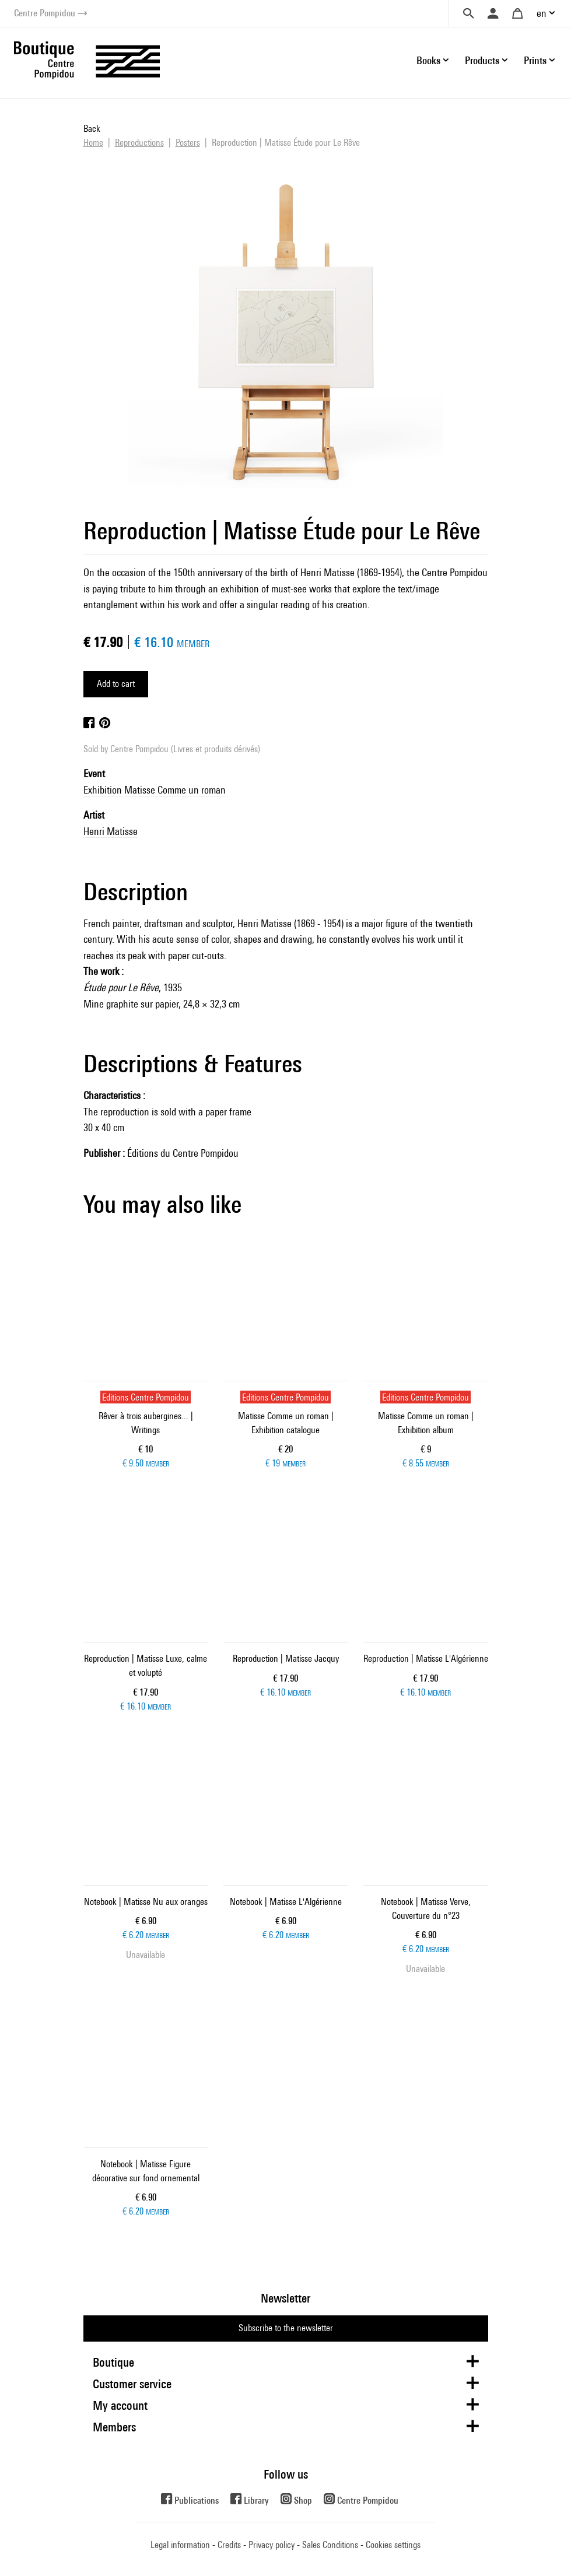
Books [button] (428, 60)
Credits (229, 2544)
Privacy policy (271, 2544)
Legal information (180, 2544)
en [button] (542, 13)
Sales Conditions (330, 2544)
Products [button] (482, 60)
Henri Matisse (110, 831)
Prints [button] (535, 60)
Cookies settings (393, 2544)
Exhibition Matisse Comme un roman (154, 790)
